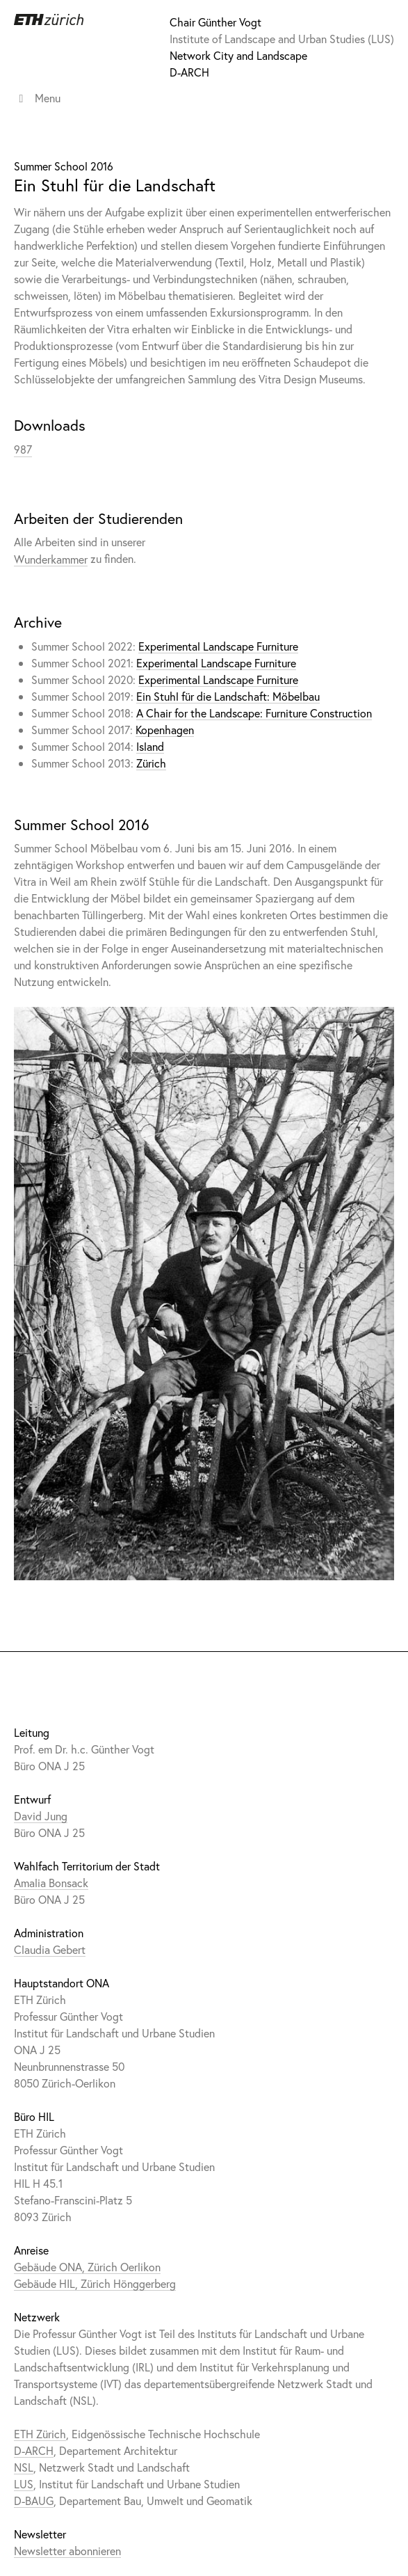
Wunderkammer (51, 558)
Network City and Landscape (238, 55)
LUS (23, 2483)
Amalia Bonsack (51, 1882)
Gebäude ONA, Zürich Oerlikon (87, 2266)
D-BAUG (34, 2500)
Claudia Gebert (49, 1949)
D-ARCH (189, 72)
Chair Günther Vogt (215, 22)
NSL (23, 2467)
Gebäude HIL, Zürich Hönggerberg (95, 2283)
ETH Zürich (40, 2433)
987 (23, 449)
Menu (37, 97)
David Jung (40, 1815)
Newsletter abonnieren (67, 2550)
